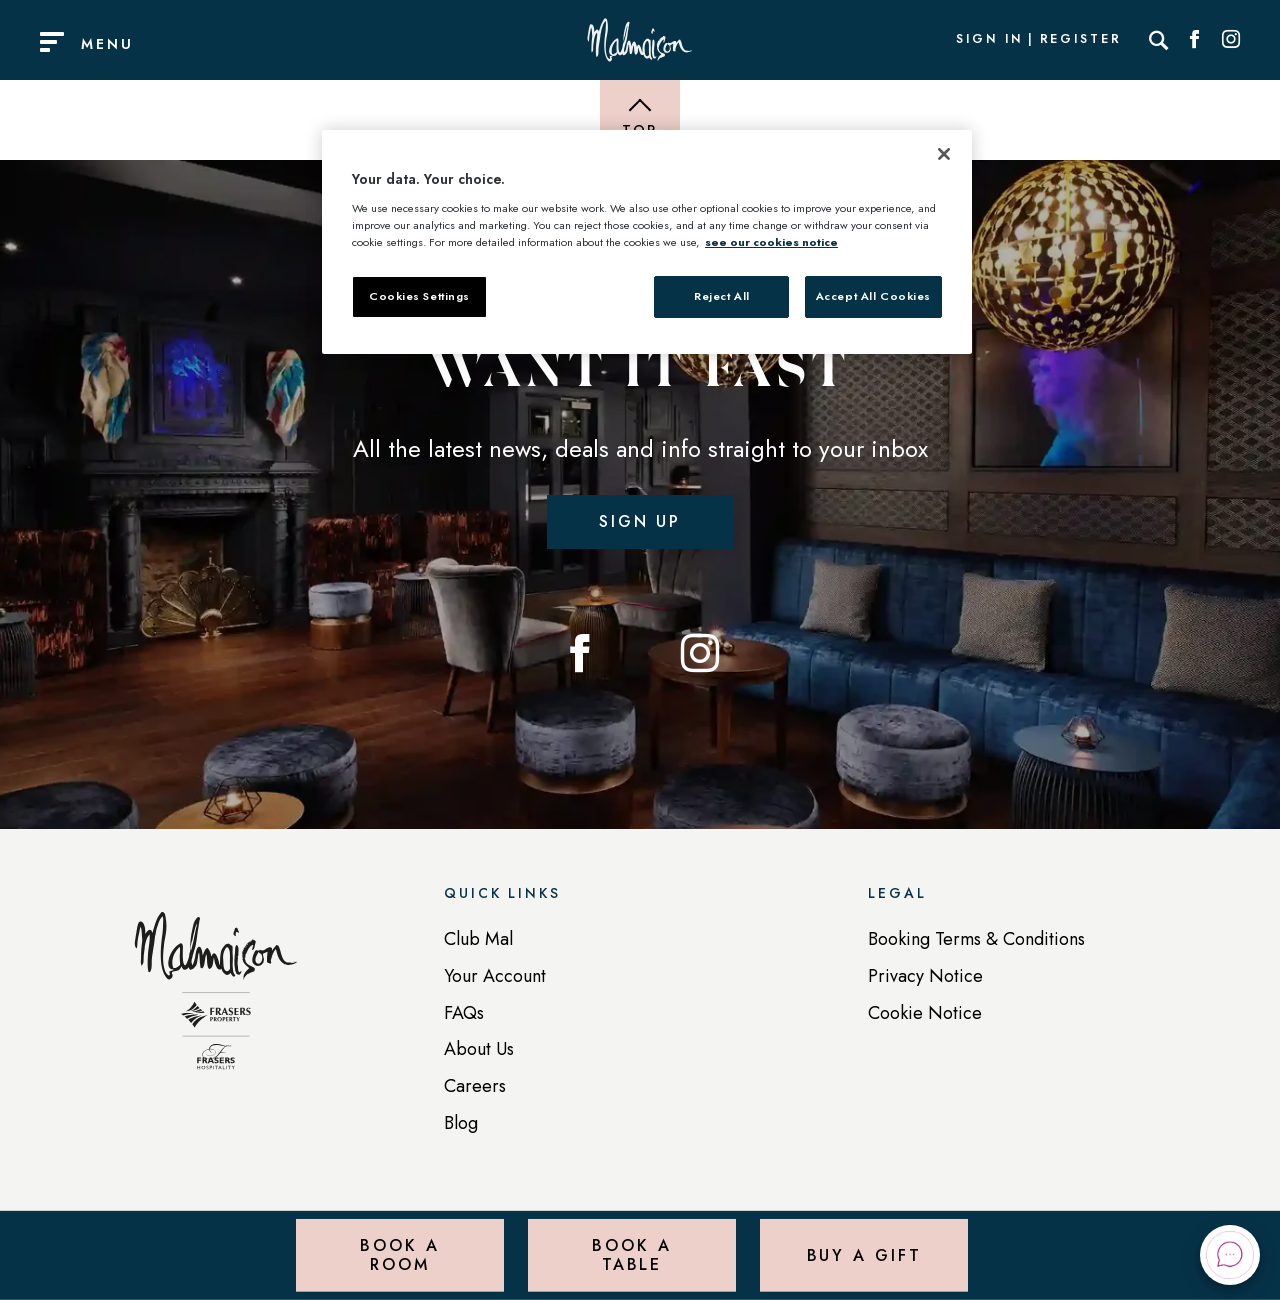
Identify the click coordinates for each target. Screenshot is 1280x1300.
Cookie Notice (925, 1013)
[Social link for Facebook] (1195, 40)
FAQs (464, 1013)
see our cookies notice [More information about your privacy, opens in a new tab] (771, 242)
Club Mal (478, 939)
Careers (475, 1086)
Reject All (722, 296)
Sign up (640, 521)
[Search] (1159, 40)
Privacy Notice (925, 976)
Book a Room (399, 1254)
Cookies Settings (419, 296)
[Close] (944, 154)
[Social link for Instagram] (1231, 40)
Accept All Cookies (873, 296)
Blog (461, 1123)
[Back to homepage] (216, 1001)
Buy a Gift (864, 1254)
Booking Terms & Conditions (976, 939)
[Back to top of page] (640, 120)
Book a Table (631, 1254)
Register (1081, 40)
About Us (479, 1049)
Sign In (989, 40)
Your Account (495, 976)
